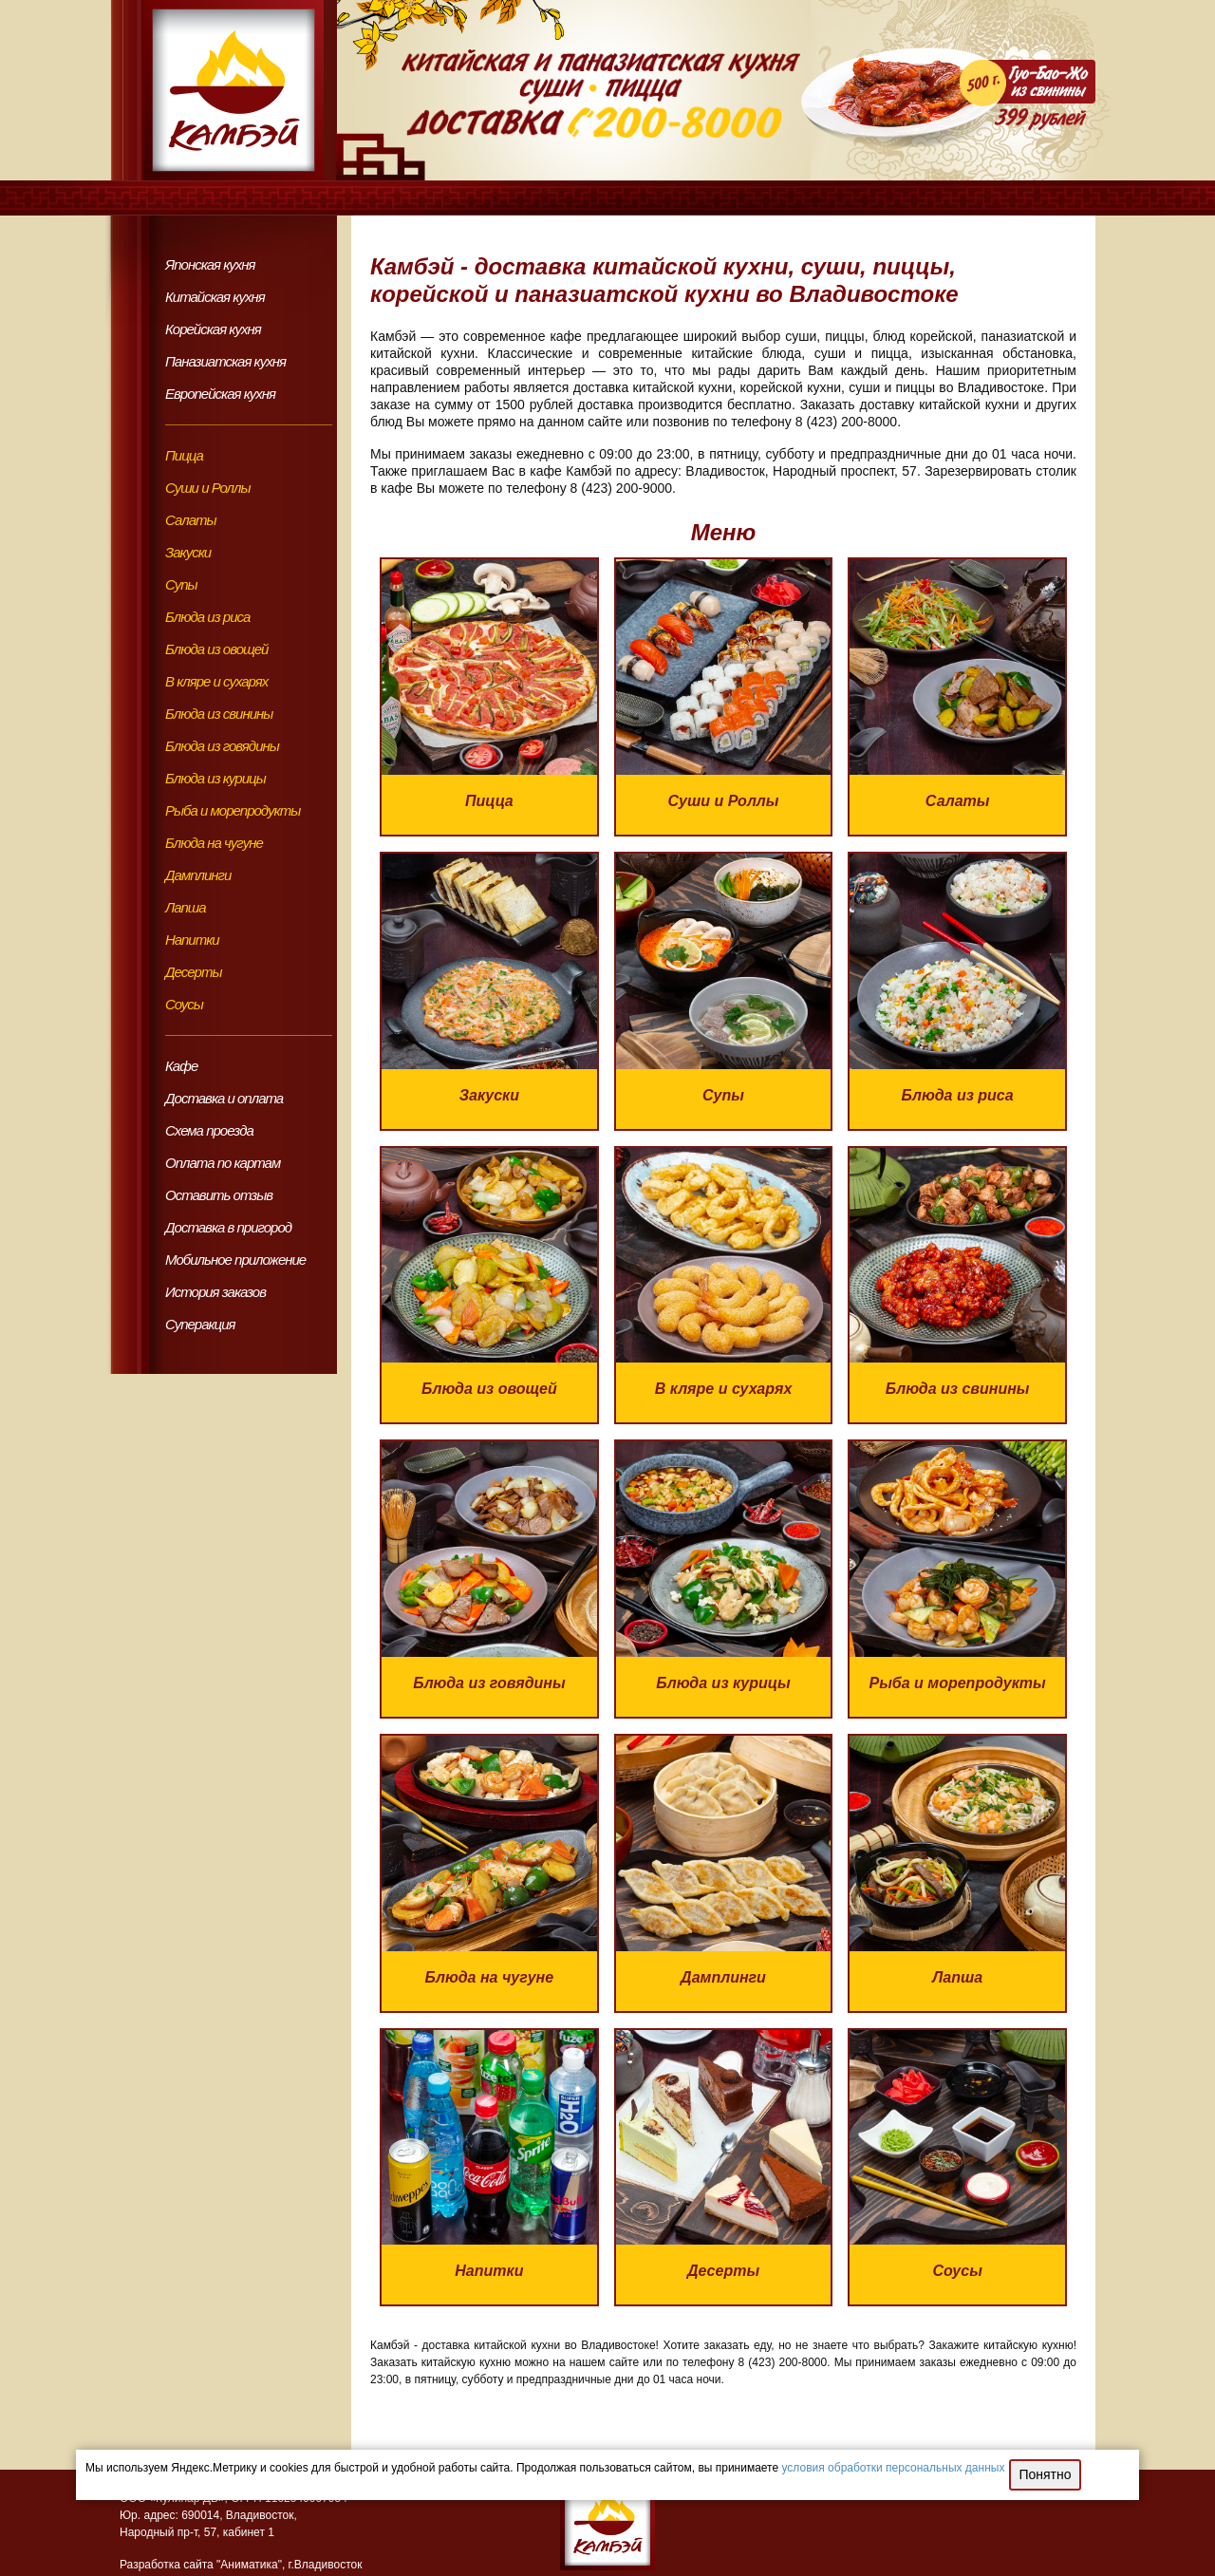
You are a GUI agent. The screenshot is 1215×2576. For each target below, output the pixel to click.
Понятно (1045, 2474)
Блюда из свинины (218, 713)
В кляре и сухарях (216, 681)
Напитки (192, 939)
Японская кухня (210, 264)
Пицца (184, 455)
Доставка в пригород (228, 1227)
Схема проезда (209, 1130)
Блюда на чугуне (214, 843)
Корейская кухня (213, 329)
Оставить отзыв (218, 1195)
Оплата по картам (222, 1163)
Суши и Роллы (207, 487)
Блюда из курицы (215, 778)
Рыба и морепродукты (232, 810)
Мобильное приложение (235, 1259)
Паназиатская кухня (225, 361)
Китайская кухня (215, 297)
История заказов (215, 1292)
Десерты (193, 972)
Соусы (184, 1004)
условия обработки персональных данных (893, 2467)
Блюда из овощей (216, 649)
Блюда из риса (207, 617)
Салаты (190, 520)
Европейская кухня (220, 393)
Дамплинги (198, 875)
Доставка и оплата (224, 1098)
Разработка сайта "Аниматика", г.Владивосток (241, 2564)
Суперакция (200, 1324)
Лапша (185, 907)
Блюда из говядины (222, 746)
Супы (181, 584)
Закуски (188, 552)
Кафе (181, 1066)
